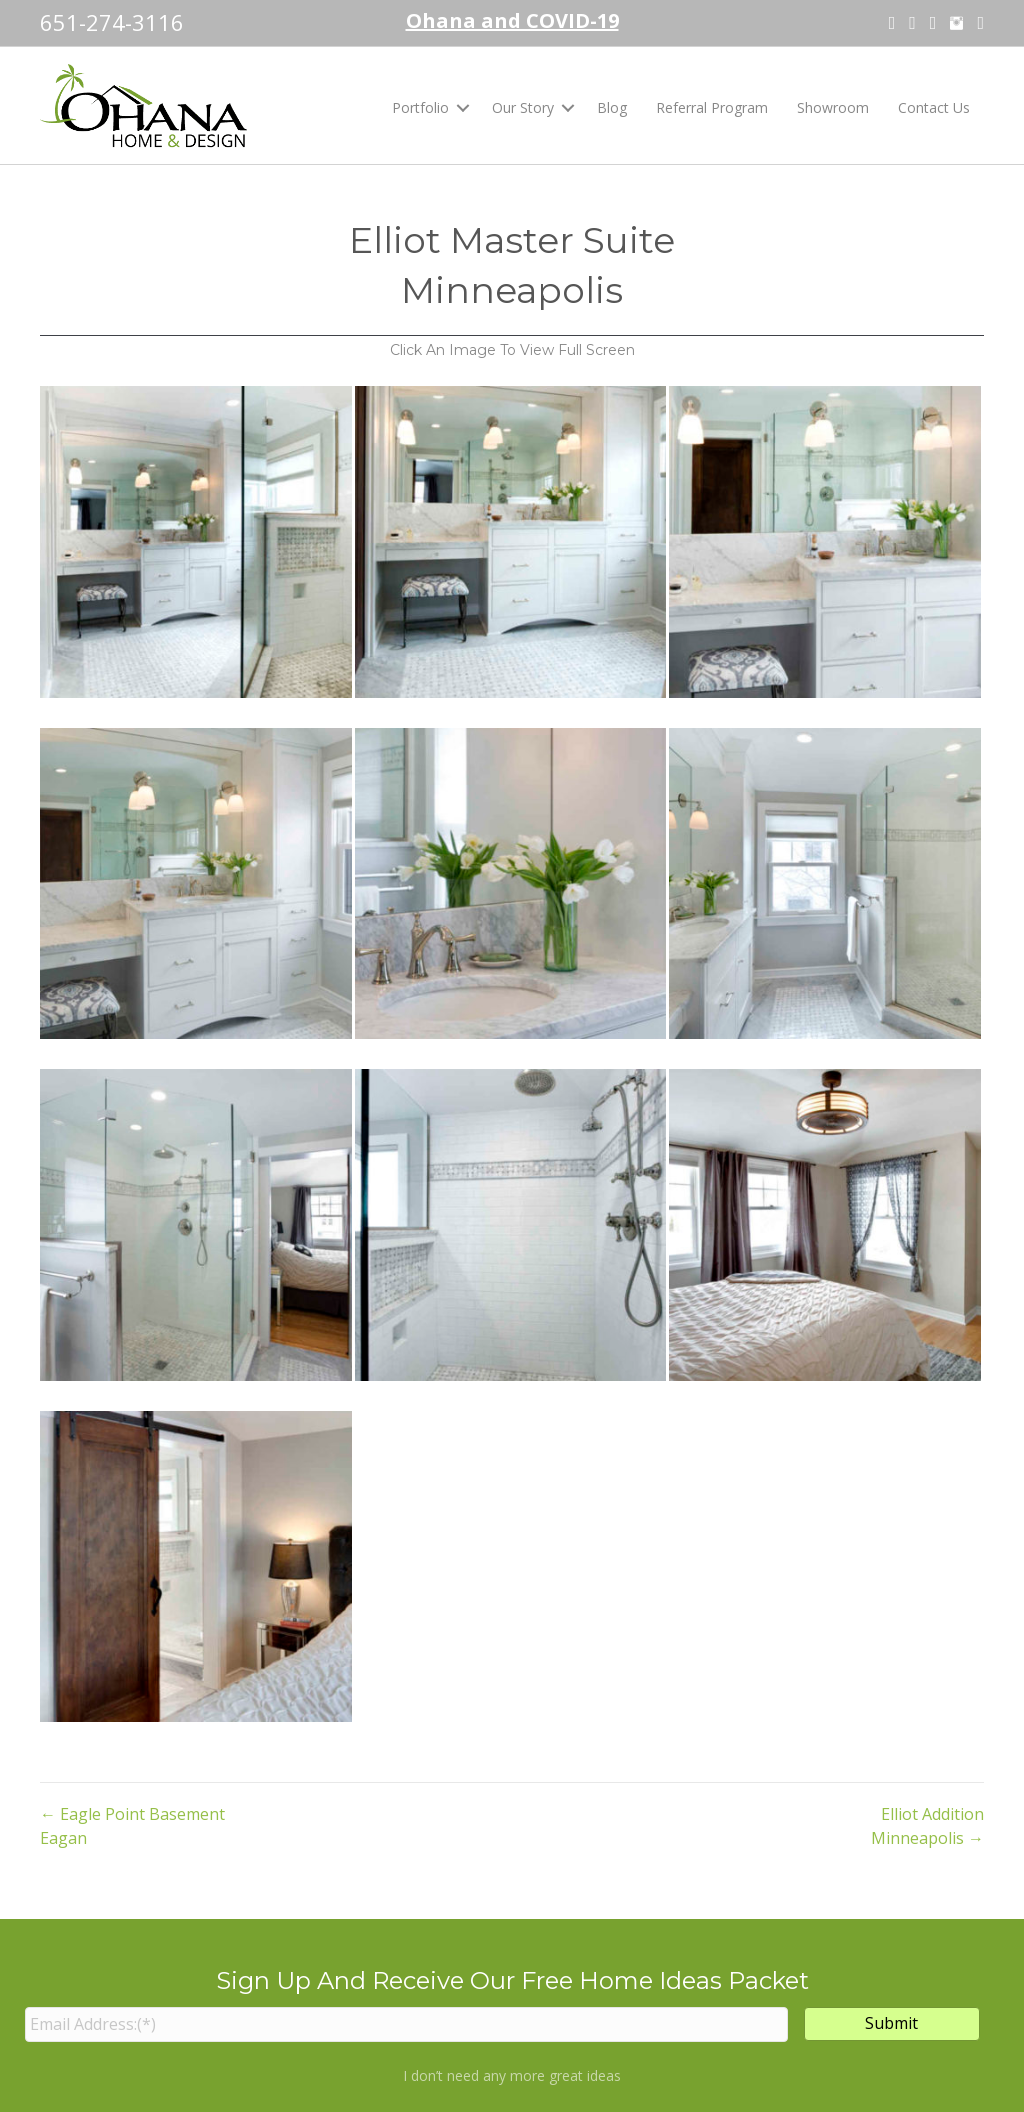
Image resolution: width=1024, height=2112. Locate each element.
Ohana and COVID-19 (512, 20)
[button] (463, 108)
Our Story (523, 107)
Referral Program (712, 107)
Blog (612, 107)
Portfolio (420, 107)
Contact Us (934, 107)
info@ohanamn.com (908, 1972)
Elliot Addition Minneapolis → (927, 1825)
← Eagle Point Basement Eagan (132, 1825)
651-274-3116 (112, 22)
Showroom (833, 107)
